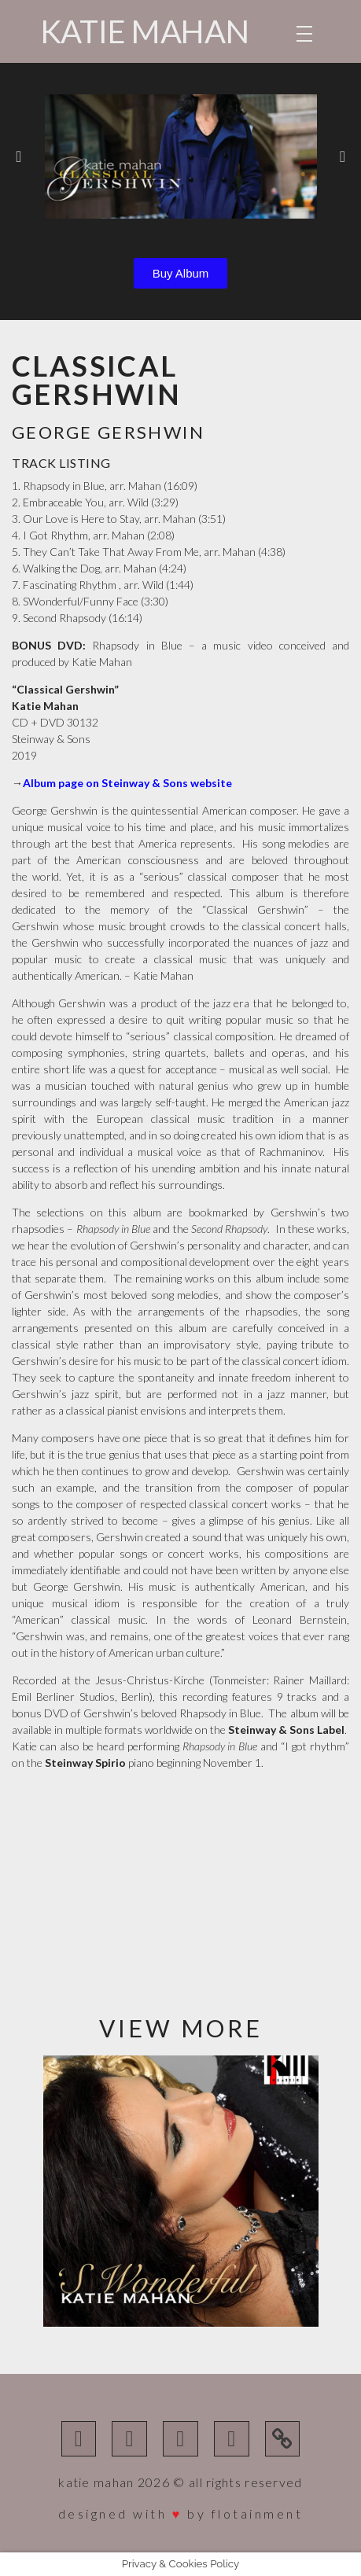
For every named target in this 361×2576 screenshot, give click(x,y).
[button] (18, 156)
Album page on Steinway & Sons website (127, 782)
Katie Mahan (144, 31)
